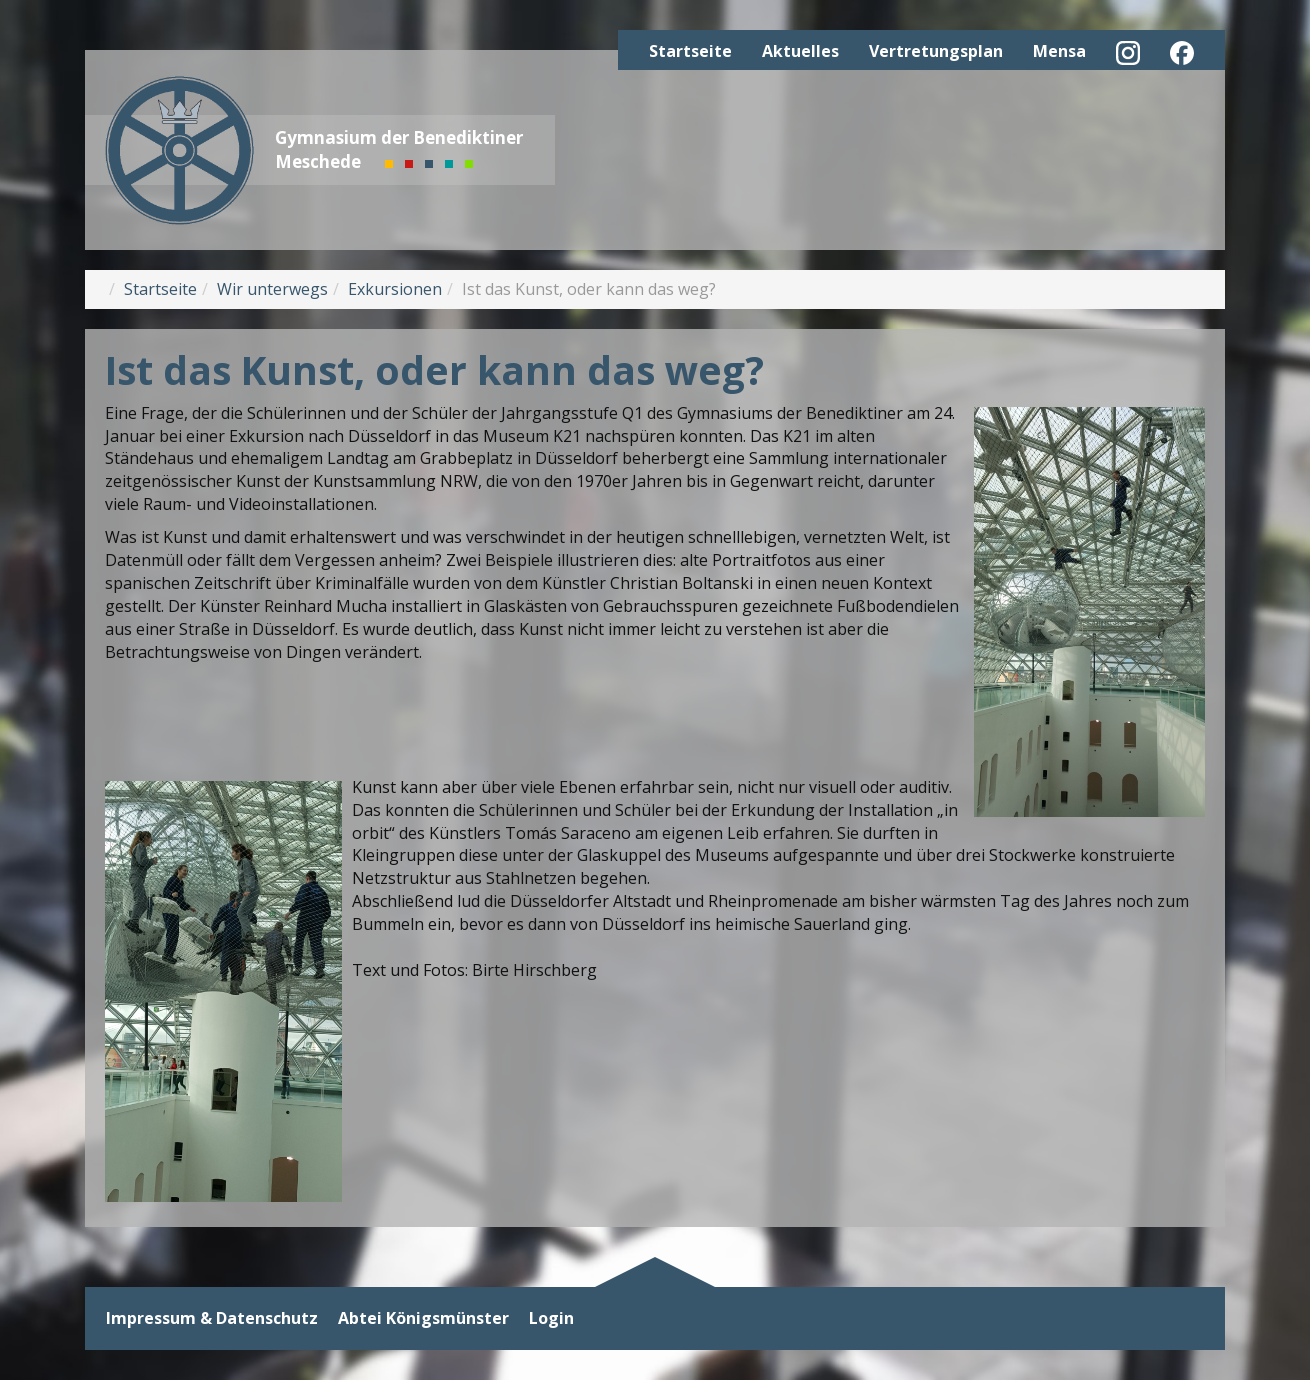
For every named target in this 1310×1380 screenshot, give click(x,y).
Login (551, 1318)
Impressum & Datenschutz (212, 1318)
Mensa (1059, 51)
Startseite (690, 51)
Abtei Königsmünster (423, 1318)
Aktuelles (800, 51)
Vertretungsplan (936, 51)
